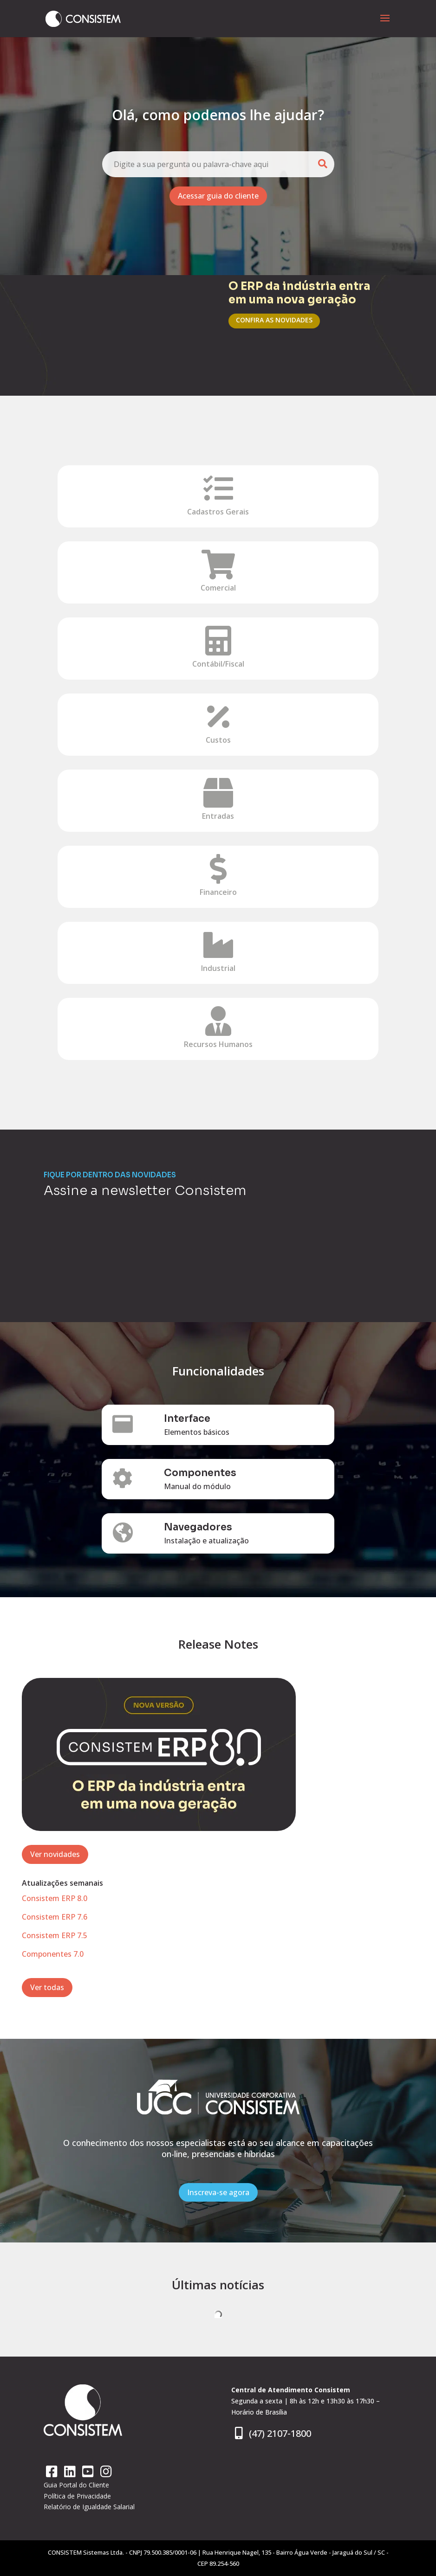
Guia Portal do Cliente (76, 2484)
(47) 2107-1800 (271, 2433)
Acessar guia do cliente (218, 196)
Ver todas (47, 1987)
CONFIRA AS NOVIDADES (274, 319)
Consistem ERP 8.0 (54, 1898)
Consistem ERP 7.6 (54, 1917)
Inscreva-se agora (218, 2192)
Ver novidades (55, 1854)
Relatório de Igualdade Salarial (89, 2506)
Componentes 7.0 (53, 1954)
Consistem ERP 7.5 (54, 1935)
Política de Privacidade (77, 2496)
